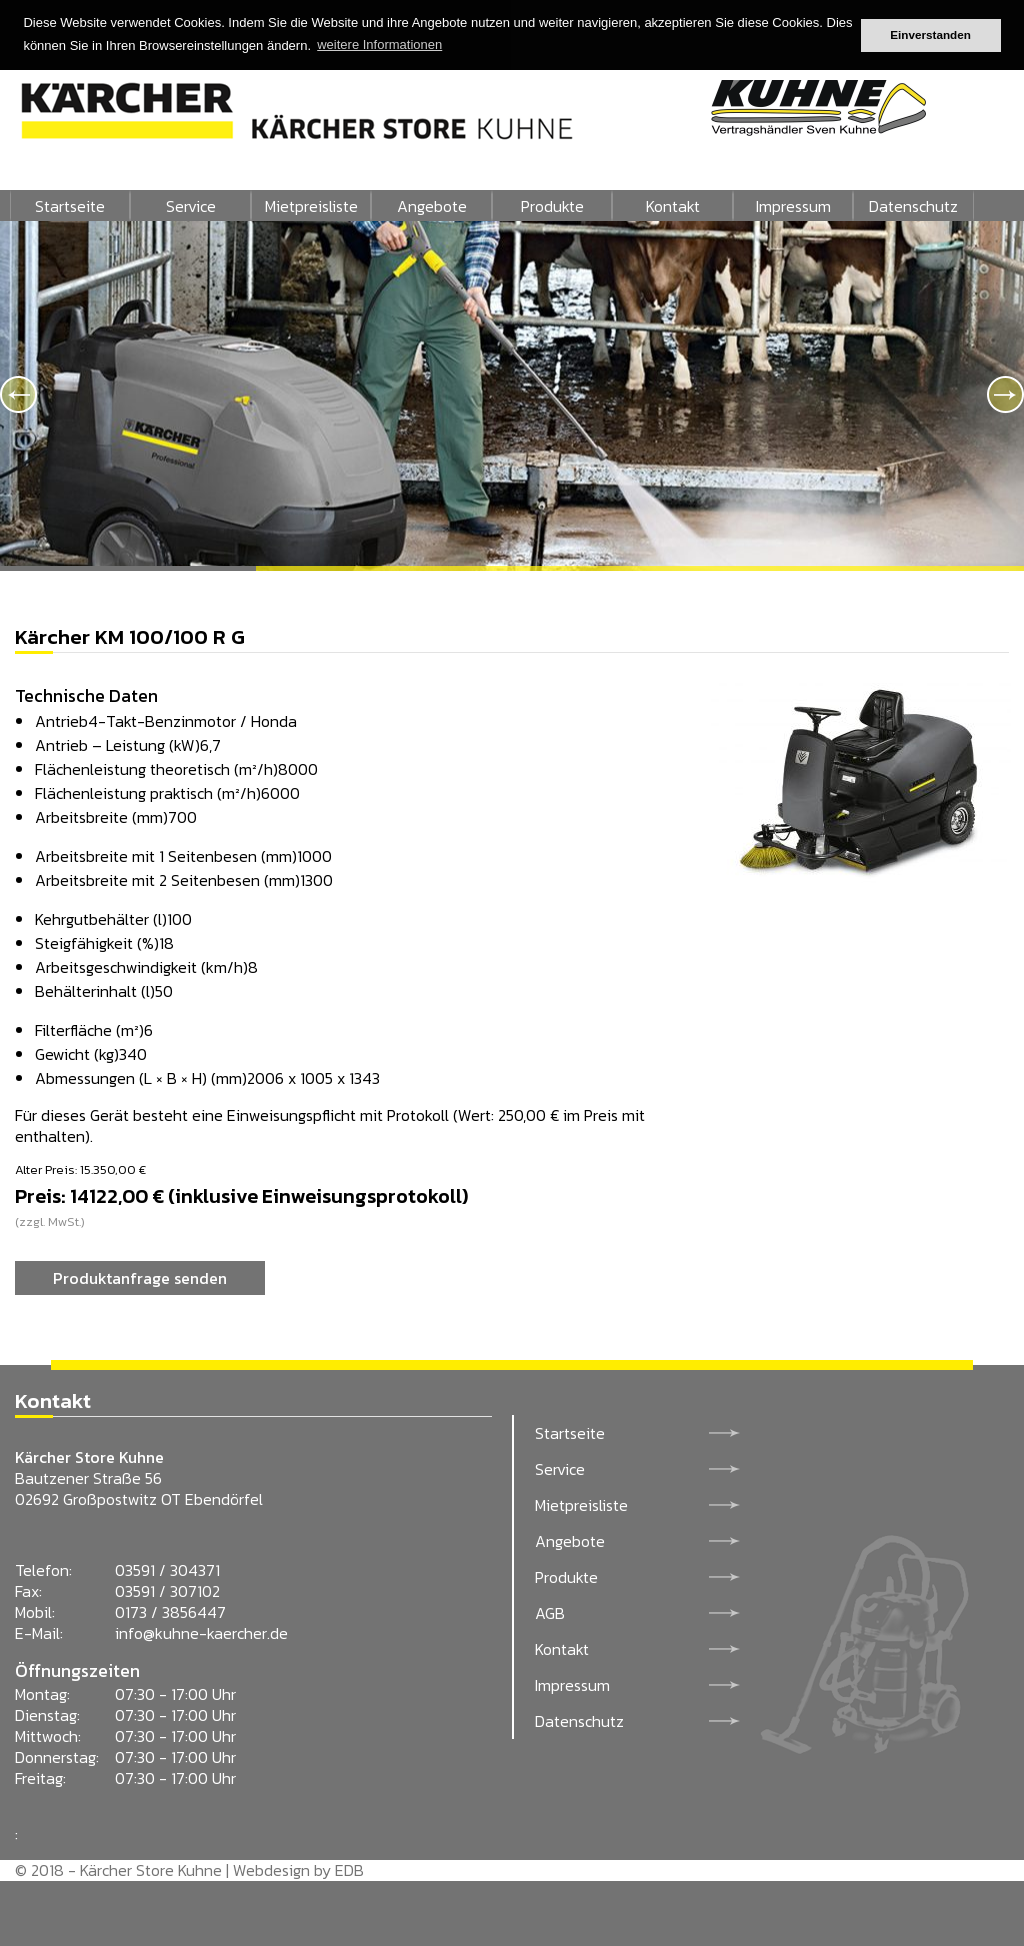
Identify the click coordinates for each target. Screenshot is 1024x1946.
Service (191, 206)
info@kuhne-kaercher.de (201, 1633)
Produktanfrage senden (140, 1278)
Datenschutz (913, 206)
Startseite (70, 206)
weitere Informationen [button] (379, 44)
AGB (550, 1613)
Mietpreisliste (311, 206)
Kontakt (673, 206)
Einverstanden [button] (930, 34)
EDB (349, 1870)
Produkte (552, 206)
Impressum (793, 206)
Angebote (432, 206)
